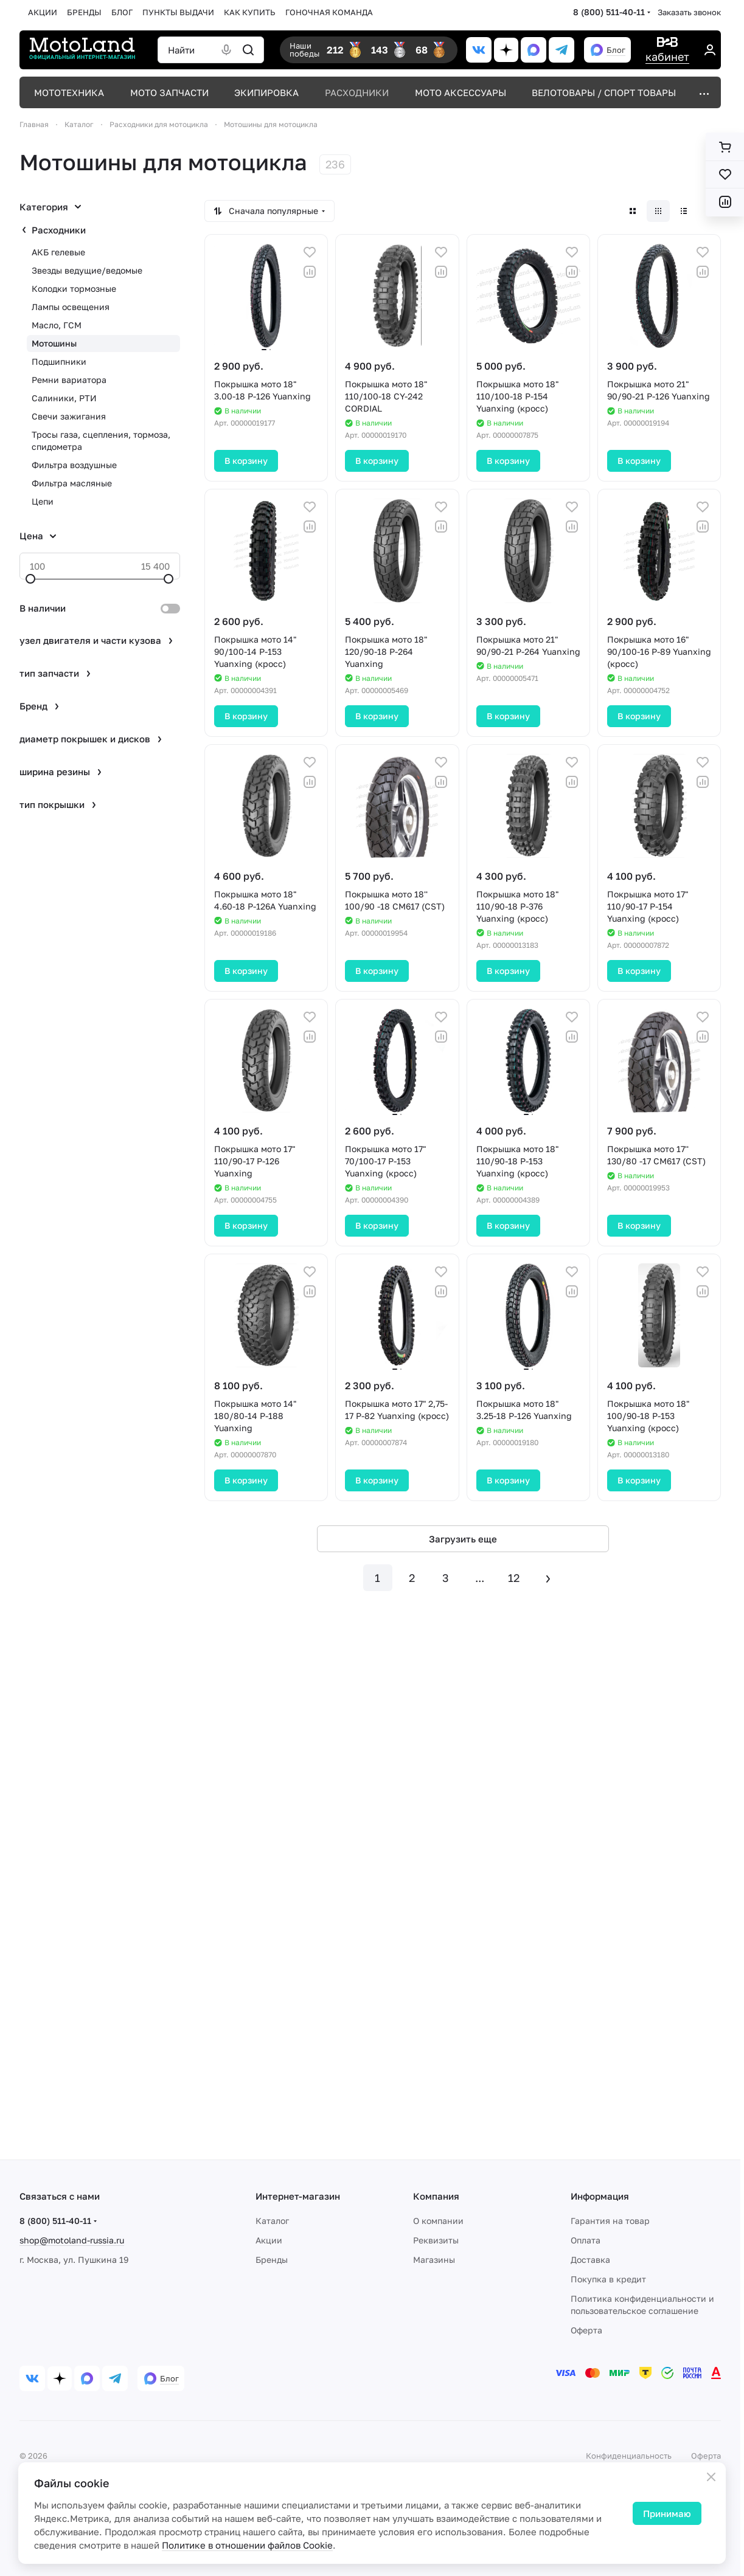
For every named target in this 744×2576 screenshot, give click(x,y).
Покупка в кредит (608, 2279)
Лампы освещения (71, 307)
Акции (269, 2240)
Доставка (590, 2259)
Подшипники (59, 361)
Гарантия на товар (610, 2220)
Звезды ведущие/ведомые (87, 270)
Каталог (272, 2220)
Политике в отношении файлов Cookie (247, 2545)
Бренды (272, 2259)
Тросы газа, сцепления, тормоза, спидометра (101, 440)
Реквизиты (436, 2240)
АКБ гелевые (58, 252)
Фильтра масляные (72, 483)
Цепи (43, 501)
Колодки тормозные (74, 288)
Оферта (586, 2330)
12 (514, 1577)
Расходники (59, 229)
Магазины (434, 2259)
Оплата (585, 2240)
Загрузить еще (463, 1538)
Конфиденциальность (629, 2455)
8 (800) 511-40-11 (609, 12)
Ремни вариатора (69, 380)
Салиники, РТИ (64, 398)
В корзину (246, 460)
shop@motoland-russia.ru (71, 2240)
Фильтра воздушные (74, 465)
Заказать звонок (689, 12)
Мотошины (54, 343)
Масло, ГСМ (57, 325)
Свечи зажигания (69, 416)
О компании (438, 2220)
